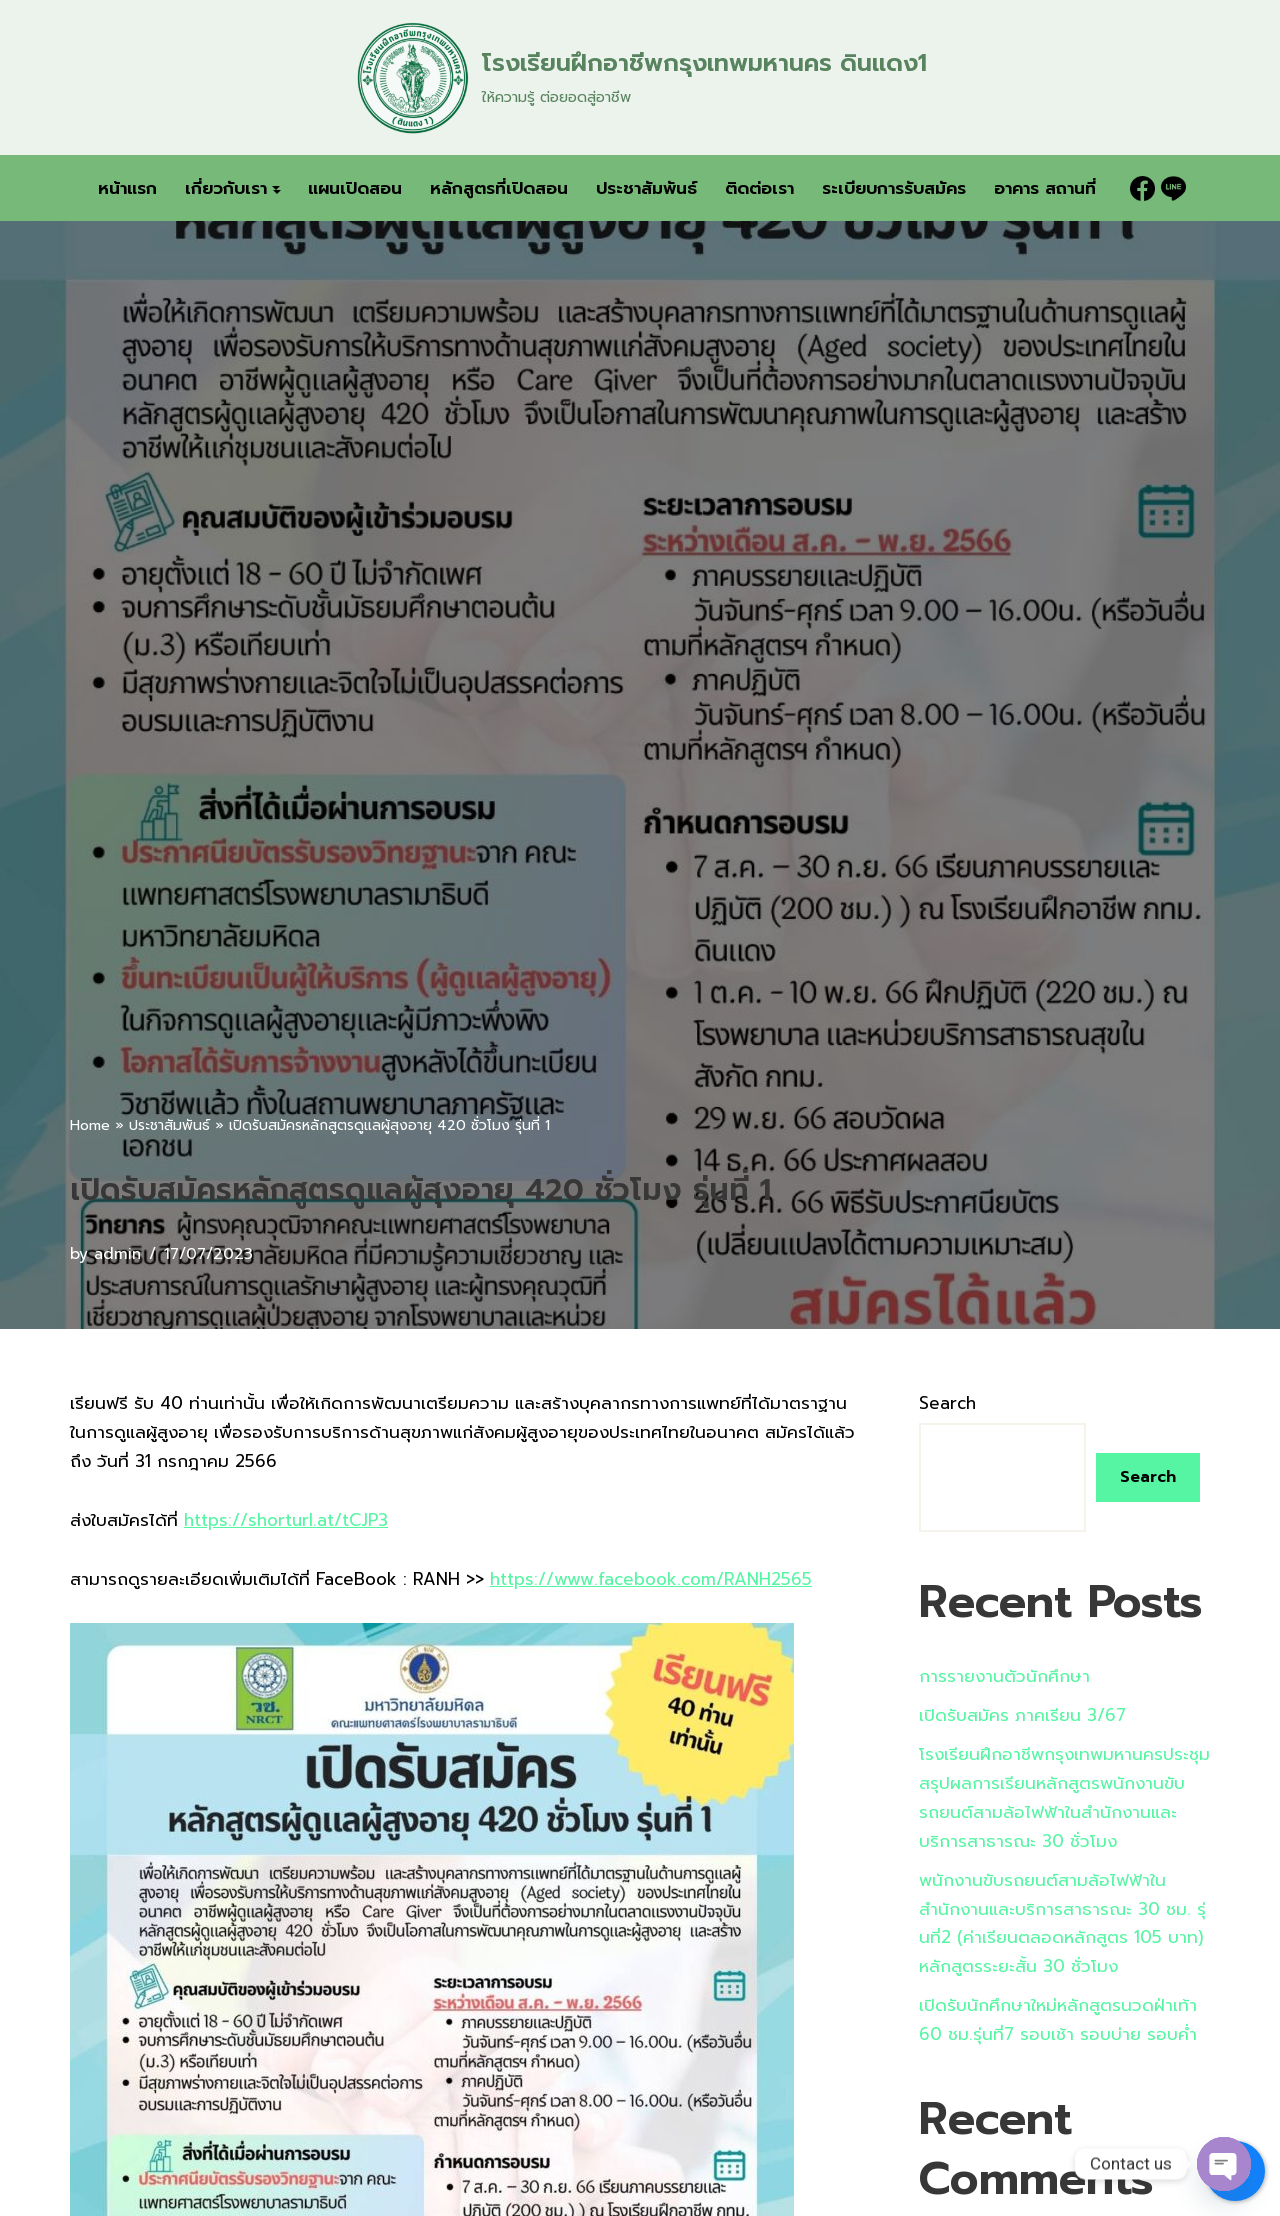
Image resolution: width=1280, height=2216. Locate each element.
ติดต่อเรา (759, 188)
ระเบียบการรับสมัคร (894, 188)
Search (947, 1403)
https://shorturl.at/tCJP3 (286, 1520)
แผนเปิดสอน (355, 188)
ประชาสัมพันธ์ (646, 188)
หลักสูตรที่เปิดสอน (499, 188)
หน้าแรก (127, 188)
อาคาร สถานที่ (1045, 188)
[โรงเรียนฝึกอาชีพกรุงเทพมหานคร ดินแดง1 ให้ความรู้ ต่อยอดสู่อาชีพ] (640, 77)
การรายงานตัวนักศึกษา (1004, 1676)
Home (90, 1125)
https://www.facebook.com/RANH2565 (651, 1579)
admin (117, 1253)
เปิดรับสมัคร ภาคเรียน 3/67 (1022, 1715)
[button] (276, 188)
